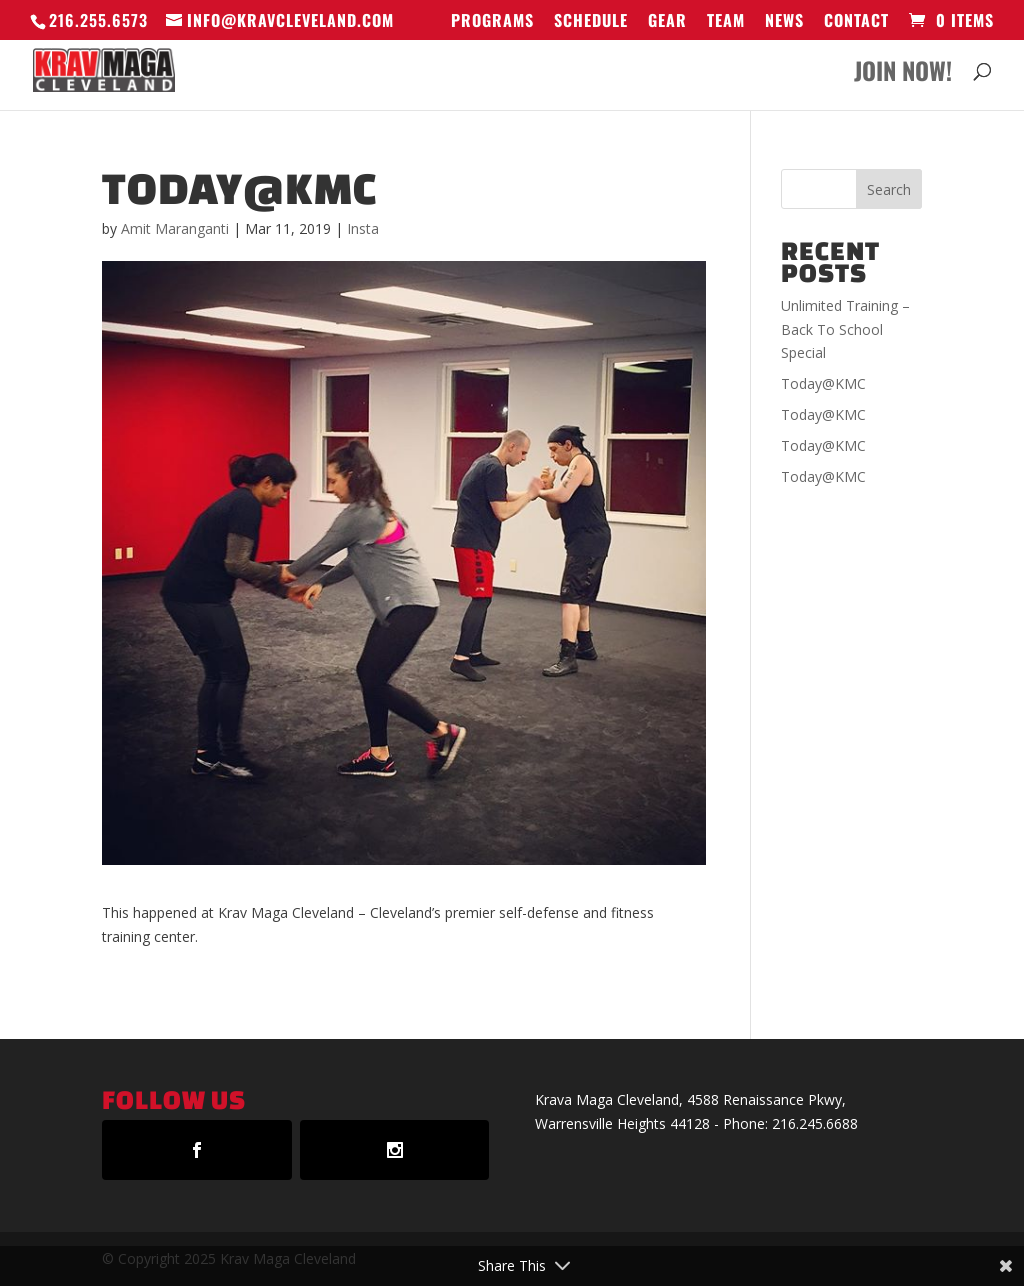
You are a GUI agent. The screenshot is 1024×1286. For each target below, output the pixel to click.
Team (726, 22)
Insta (363, 228)
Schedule (591, 22)
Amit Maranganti (175, 228)
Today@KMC (823, 383)
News (784, 22)
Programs (492, 22)
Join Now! (903, 75)
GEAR (667, 22)
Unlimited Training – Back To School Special (845, 329)
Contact (856, 22)
